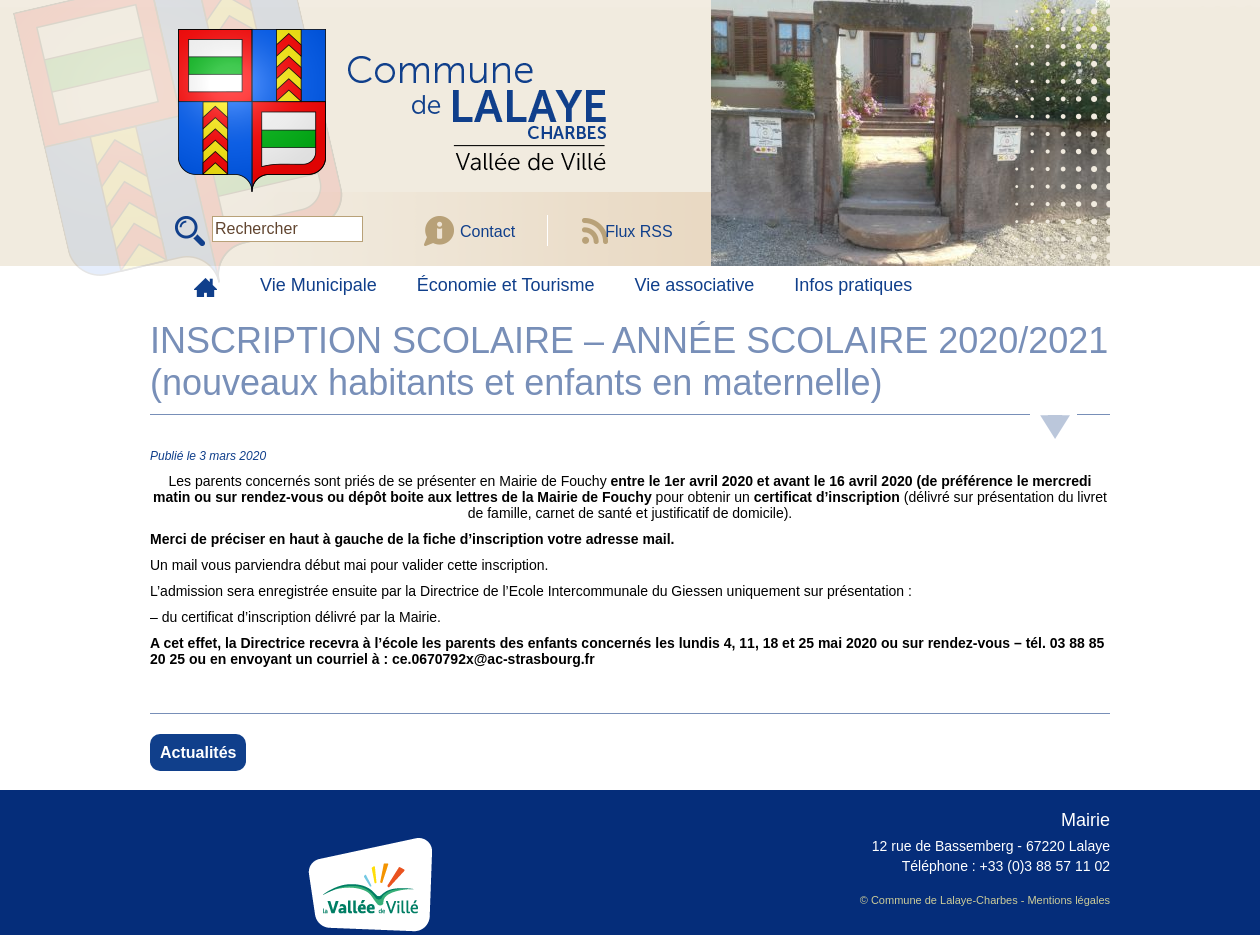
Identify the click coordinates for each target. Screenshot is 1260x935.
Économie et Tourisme (506, 285)
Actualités (198, 752)
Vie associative (695, 285)
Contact (487, 231)
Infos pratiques (853, 285)
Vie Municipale (318, 285)
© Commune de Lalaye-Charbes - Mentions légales (985, 900)
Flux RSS (639, 231)
